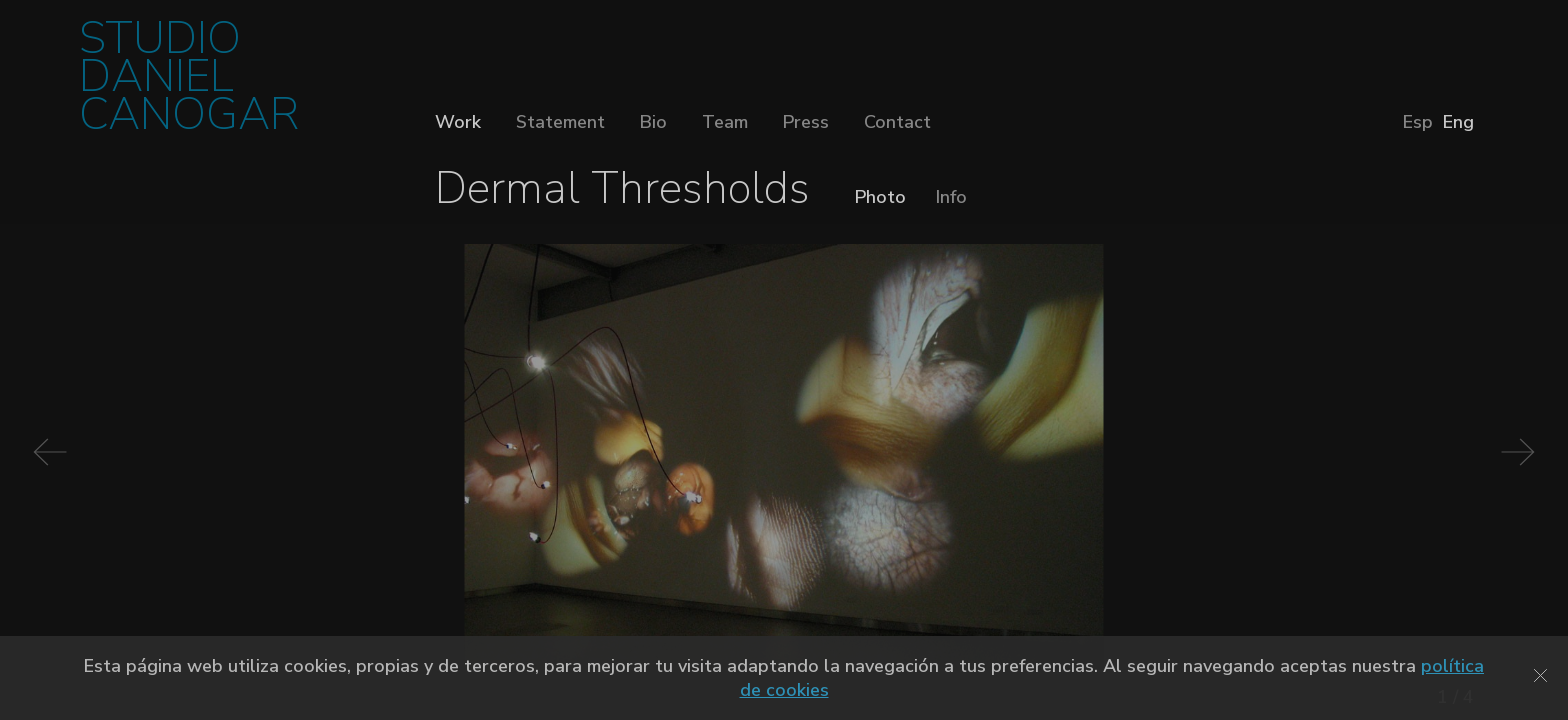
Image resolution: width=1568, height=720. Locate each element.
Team (725, 122)
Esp (1418, 122)
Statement (560, 122)
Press (806, 122)
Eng (1458, 122)
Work (458, 122)
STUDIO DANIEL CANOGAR (189, 82)
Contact (897, 122)
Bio (653, 122)
